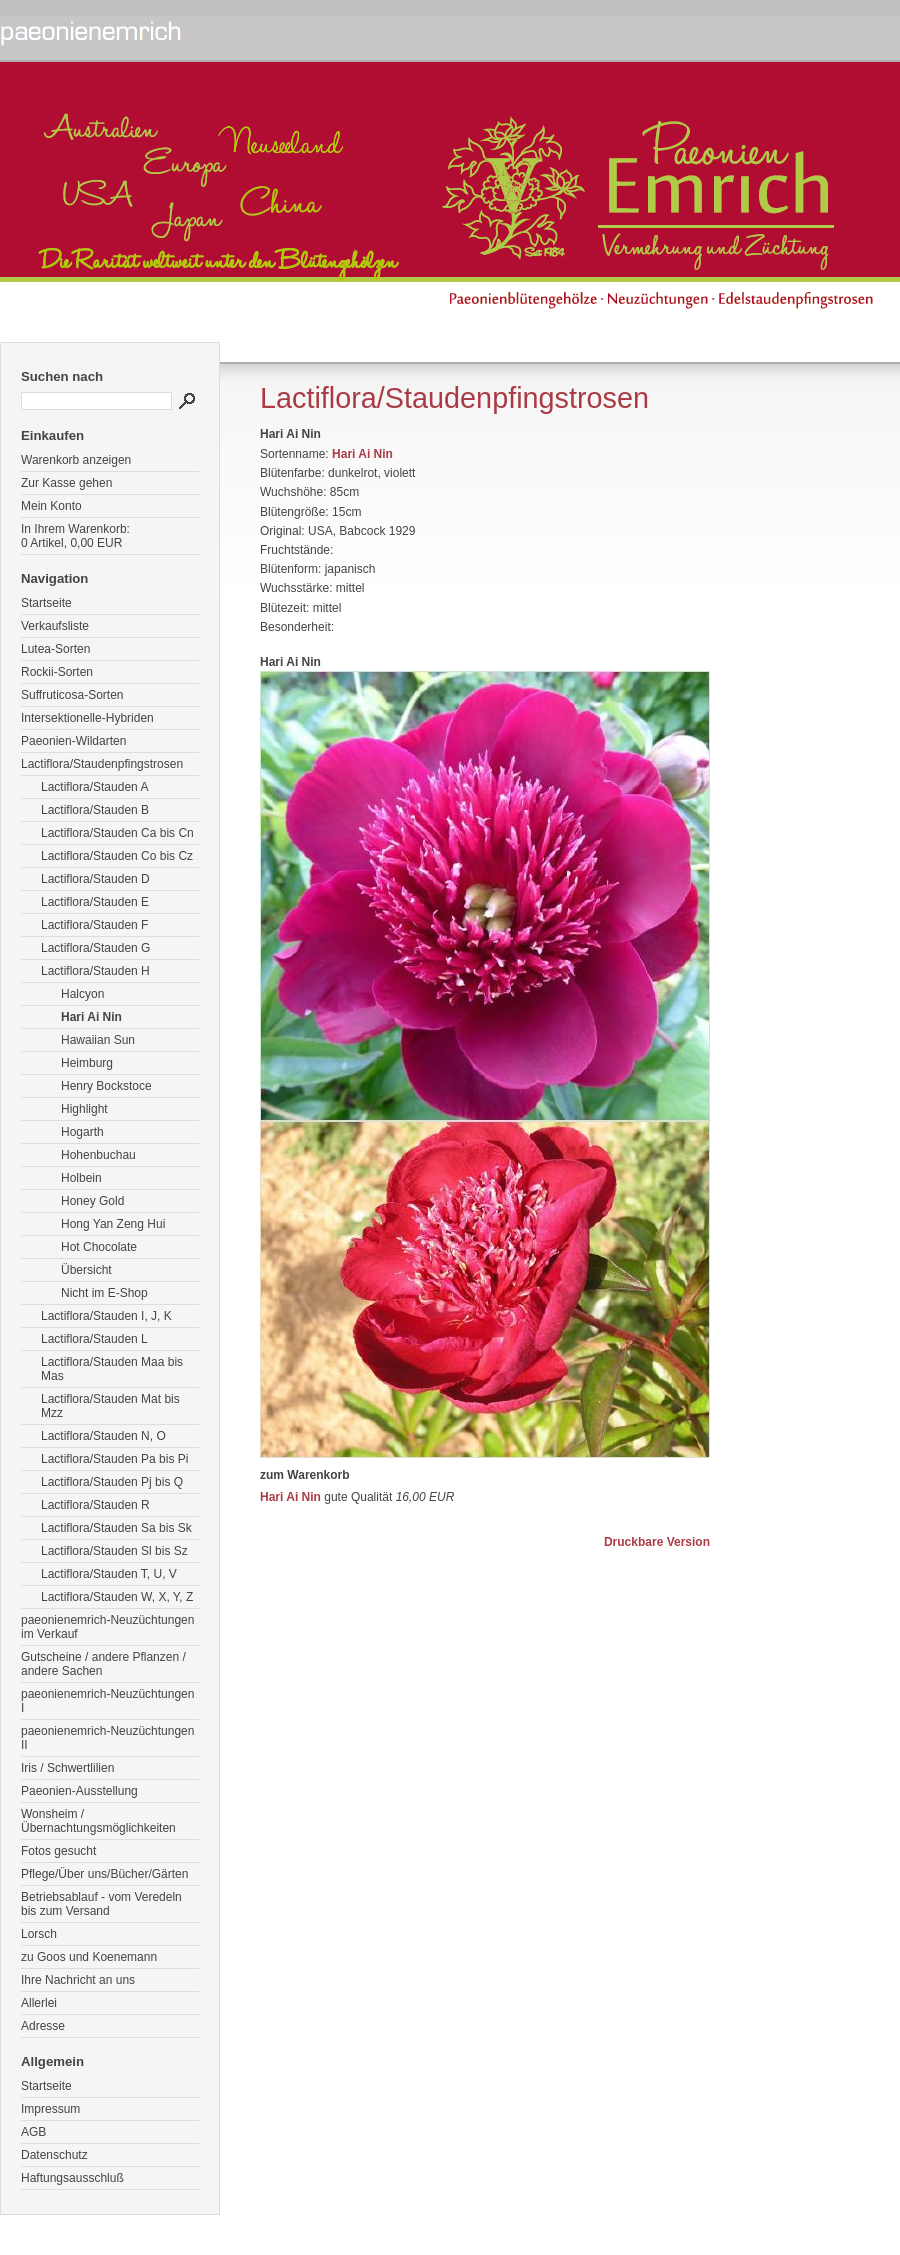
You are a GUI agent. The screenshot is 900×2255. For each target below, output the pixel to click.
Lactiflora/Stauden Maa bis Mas (112, 1369)
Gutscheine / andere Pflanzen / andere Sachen (103, 1664)
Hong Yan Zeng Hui (113, 1224)
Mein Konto (51, 506)
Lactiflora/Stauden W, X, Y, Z (117, 1597)
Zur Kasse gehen (66, 483)
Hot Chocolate (99, 1247)
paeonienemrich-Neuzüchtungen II (107, 1738)
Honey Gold (92, 1201)
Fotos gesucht (58, 1851)
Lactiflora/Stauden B (95, 810)
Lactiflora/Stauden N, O (103, 1436)
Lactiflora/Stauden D (95, 879)
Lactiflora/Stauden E (95, 902)
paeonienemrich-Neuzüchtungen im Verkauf (107, 1627)
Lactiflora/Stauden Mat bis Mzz (110, 1406)
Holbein (81, 1178)
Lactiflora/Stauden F (94, 925)
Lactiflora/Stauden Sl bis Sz (114, 1551)
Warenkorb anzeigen (76, 460)
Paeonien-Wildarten (73, 741)
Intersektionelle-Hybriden (87, 718)
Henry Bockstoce (106, 1086)
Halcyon (82, 994)
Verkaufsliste (55, 626)
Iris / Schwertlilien (67, 1768)
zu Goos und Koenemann (89, 1957)
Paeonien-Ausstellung (79, 1791)
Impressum (50, 2109)
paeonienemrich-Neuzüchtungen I (107, 1701)
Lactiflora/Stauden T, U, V (109, 1574)
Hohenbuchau (98, 1155)
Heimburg (87, 1063)
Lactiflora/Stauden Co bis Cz (117, 856)
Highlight (84, 1109)
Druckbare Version (657, 1542)
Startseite (46, 603)
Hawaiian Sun (98, 1040)
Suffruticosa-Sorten (72, 695)
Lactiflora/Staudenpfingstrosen (102, 764)
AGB (33, 2132)
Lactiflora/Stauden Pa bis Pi (114, 1459)
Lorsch (39, 1934)
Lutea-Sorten (55, 649)
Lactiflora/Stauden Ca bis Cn (117, 833)
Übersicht (86, 1270)
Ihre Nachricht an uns (78, 1980)
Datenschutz (54, 2155)
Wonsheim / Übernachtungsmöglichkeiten (98, 1821)
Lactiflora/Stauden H (95, 971)
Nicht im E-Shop (104, 1293)
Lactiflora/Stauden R (95, 1505)
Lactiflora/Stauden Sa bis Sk (116, 1528)
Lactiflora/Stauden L (94, 1339)
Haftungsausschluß (72, 2178)
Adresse (43, 2026)
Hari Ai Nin (91, 1017)
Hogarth (82, 1132)
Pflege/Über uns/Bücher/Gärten (104, 1874)
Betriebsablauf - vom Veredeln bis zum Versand (101, 1904)
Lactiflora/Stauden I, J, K (106, 1316)
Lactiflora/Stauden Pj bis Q (112, 1482)
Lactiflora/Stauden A (94, 787)
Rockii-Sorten (57, 672)
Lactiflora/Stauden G (95, 948)
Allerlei (39, 2003)
